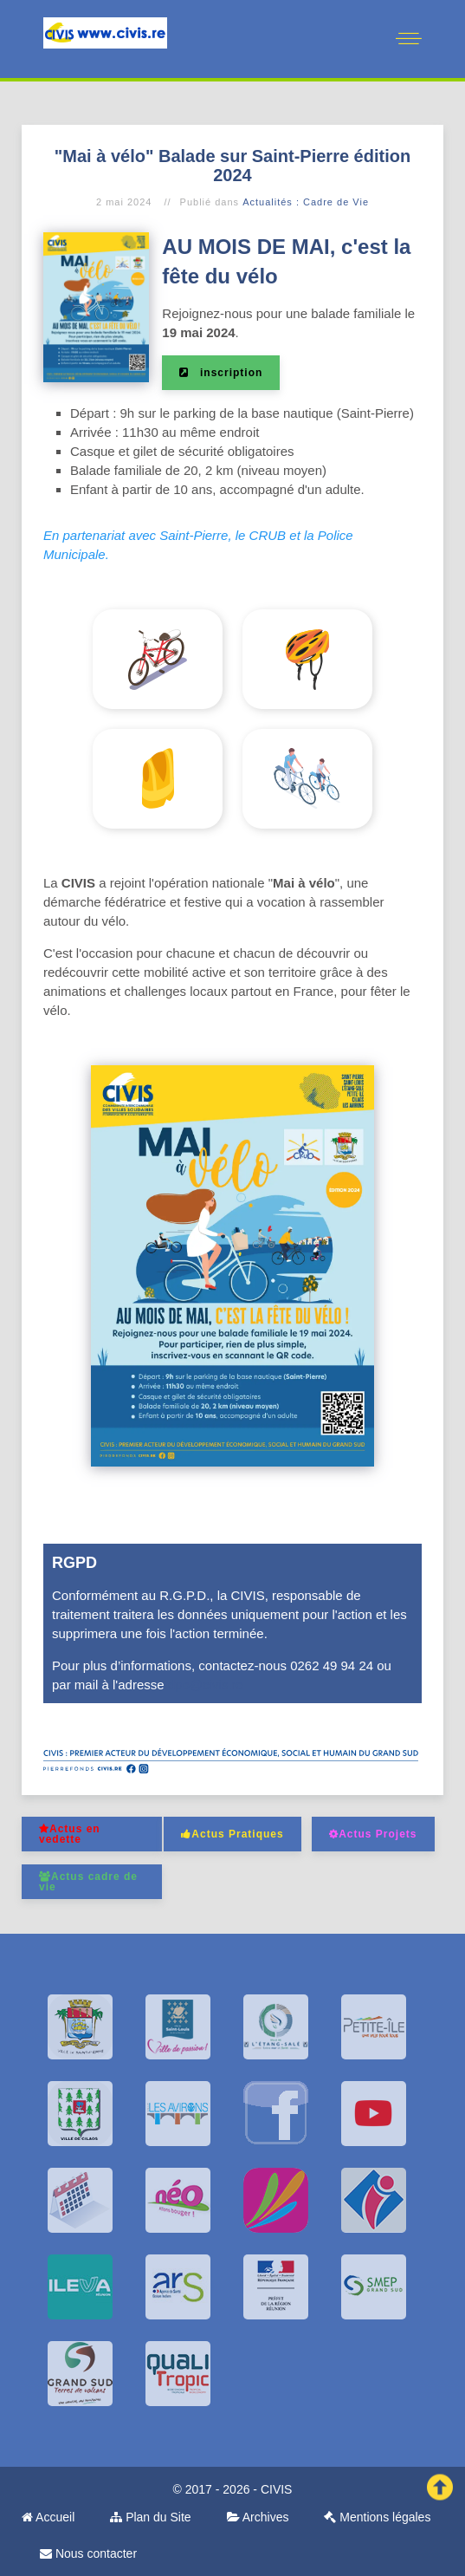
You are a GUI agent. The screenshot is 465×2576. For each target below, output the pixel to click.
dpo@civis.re (205, 1684)
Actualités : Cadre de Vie (305, 202)
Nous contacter (88, 2553)
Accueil (48, 2517)
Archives (258, 2517)
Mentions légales (377, 2517)
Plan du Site (150, 2517)
